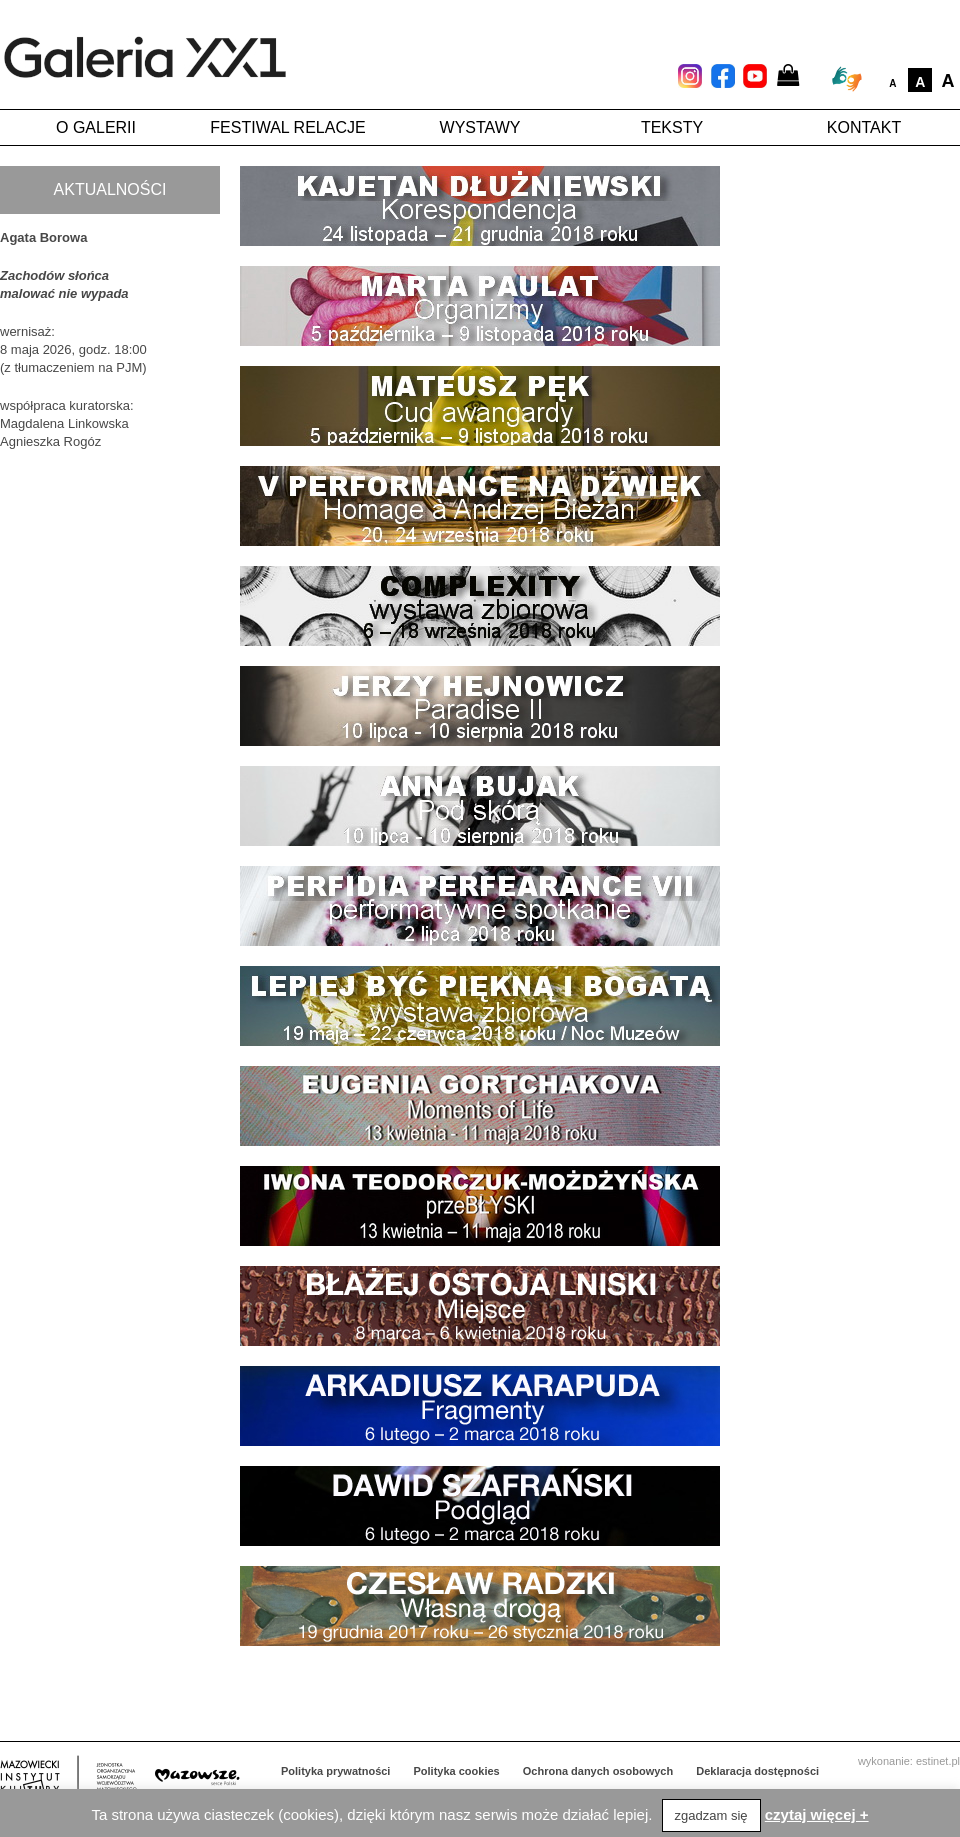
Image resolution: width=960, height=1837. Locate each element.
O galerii (96, 127)
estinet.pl (938, 1761)
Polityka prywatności (335, 1771)
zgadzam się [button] (711, 1815)
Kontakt (864, 127)
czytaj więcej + (817, 1814)
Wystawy (480, 127)
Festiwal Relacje (287, 127)
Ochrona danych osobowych (598, 1771)
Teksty (672, 127)
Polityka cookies (457, 1771)
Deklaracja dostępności (757, 1771)
